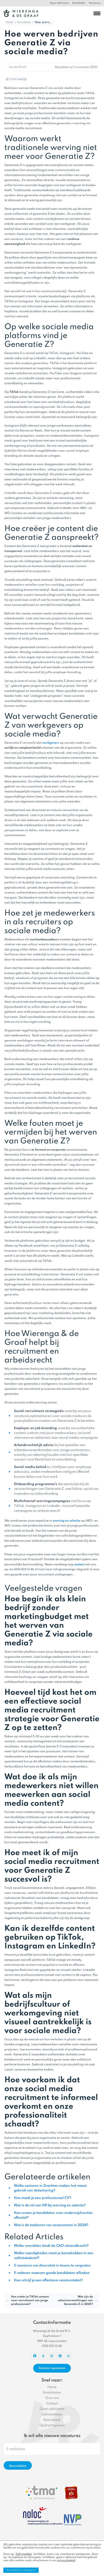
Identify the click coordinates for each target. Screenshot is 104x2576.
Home (9, 22)
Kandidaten (52, 2392)
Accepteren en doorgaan (21, 2570)
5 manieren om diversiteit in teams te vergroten (52, 2265)
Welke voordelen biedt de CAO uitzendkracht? (51, 2245)
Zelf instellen (24, 2554)
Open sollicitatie (59, 3)
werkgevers (50, 742)
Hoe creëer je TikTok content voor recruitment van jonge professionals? (27, 2300)
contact (79, 1564)
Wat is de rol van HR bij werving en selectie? (50, 2205)
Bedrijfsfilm (78, 3)
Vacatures (94, 3)
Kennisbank (24, 22)
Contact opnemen (52, 2368)
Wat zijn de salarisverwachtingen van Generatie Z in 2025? (78, 2300)
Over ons (52, 2398)
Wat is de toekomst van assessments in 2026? (51, 2225)
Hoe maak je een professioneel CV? (42, 2198)
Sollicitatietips (52, 2414)
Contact (52, 2403)
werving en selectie (66, 1520)
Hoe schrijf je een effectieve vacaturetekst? (48, 2280)
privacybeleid (66, 2560)
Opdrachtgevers (52, 2425)
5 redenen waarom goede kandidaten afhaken (52, 2273)
